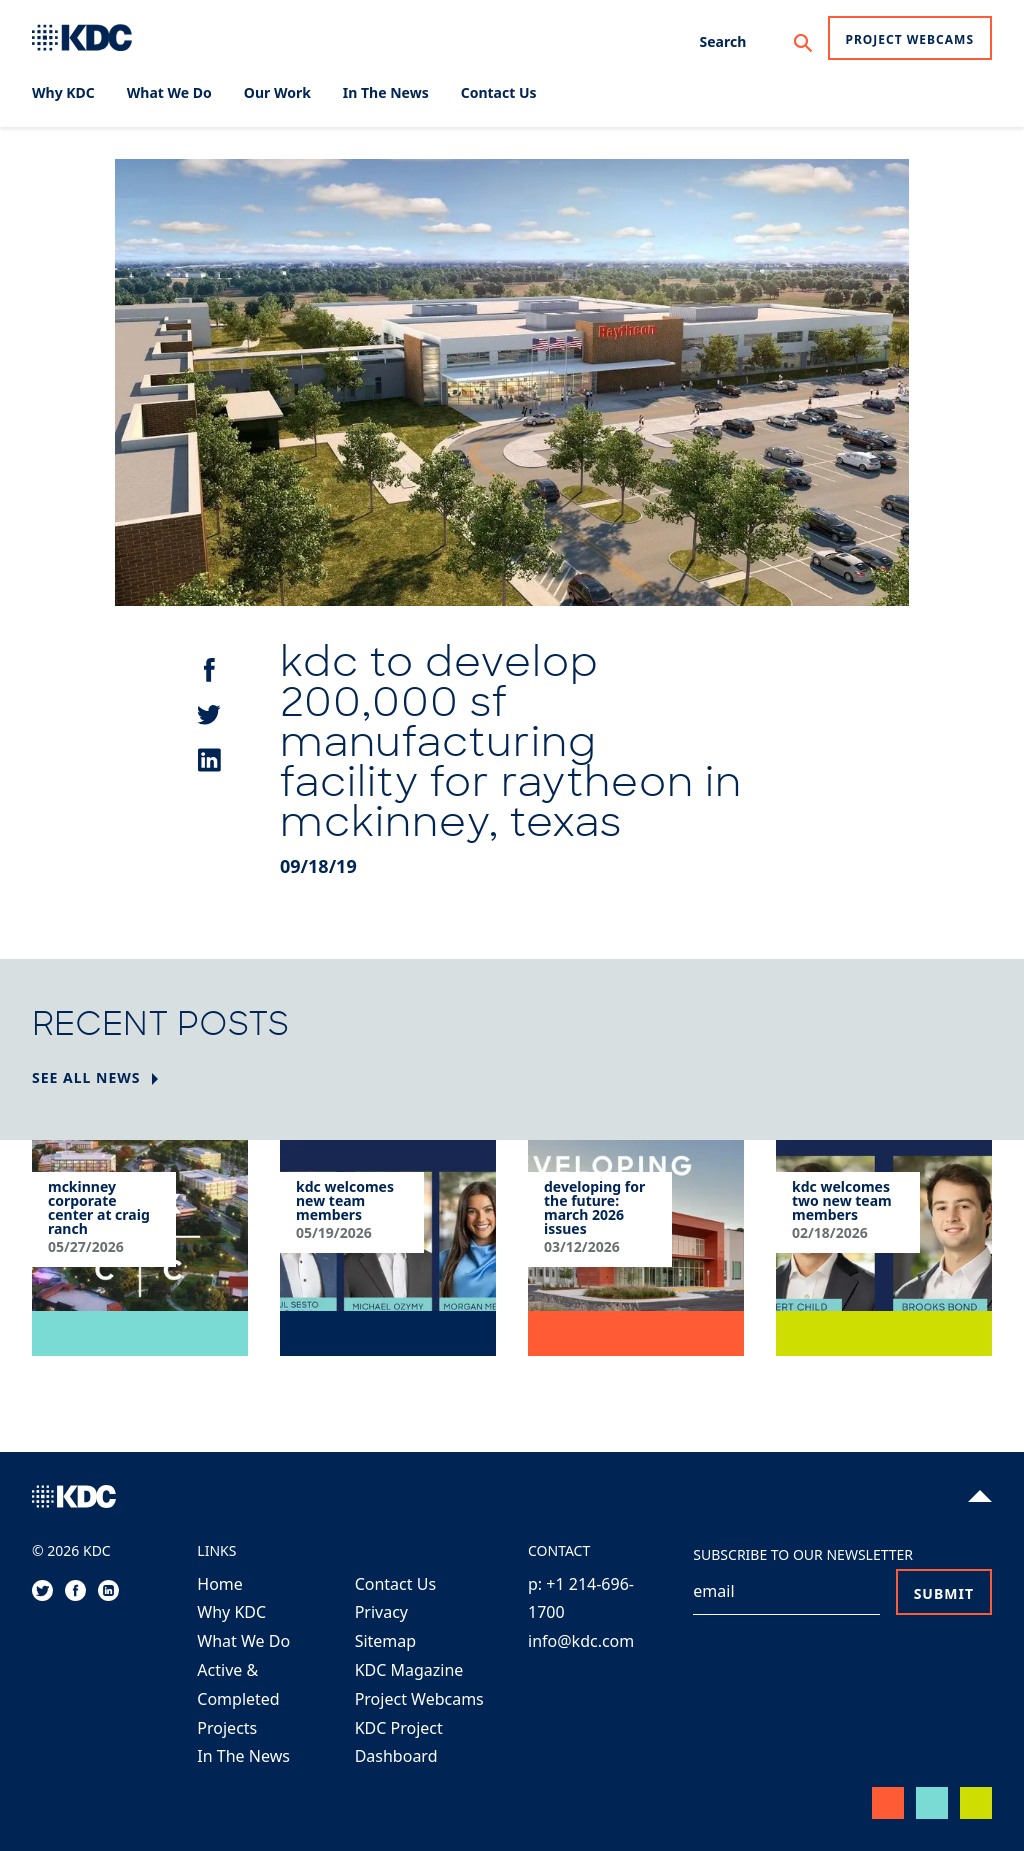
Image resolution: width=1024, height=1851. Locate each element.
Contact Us (395, 1584)
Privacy (381, 1612)
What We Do (243, 1641)
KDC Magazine (409, 1670)
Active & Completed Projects (238, 1699)
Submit (944, 1593)
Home (220, 1584)
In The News (243, 1756)
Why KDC (231, 1612)
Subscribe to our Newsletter (803, 1554)
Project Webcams (910, 39)
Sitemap (386, 1641)
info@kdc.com (581, 1641)
